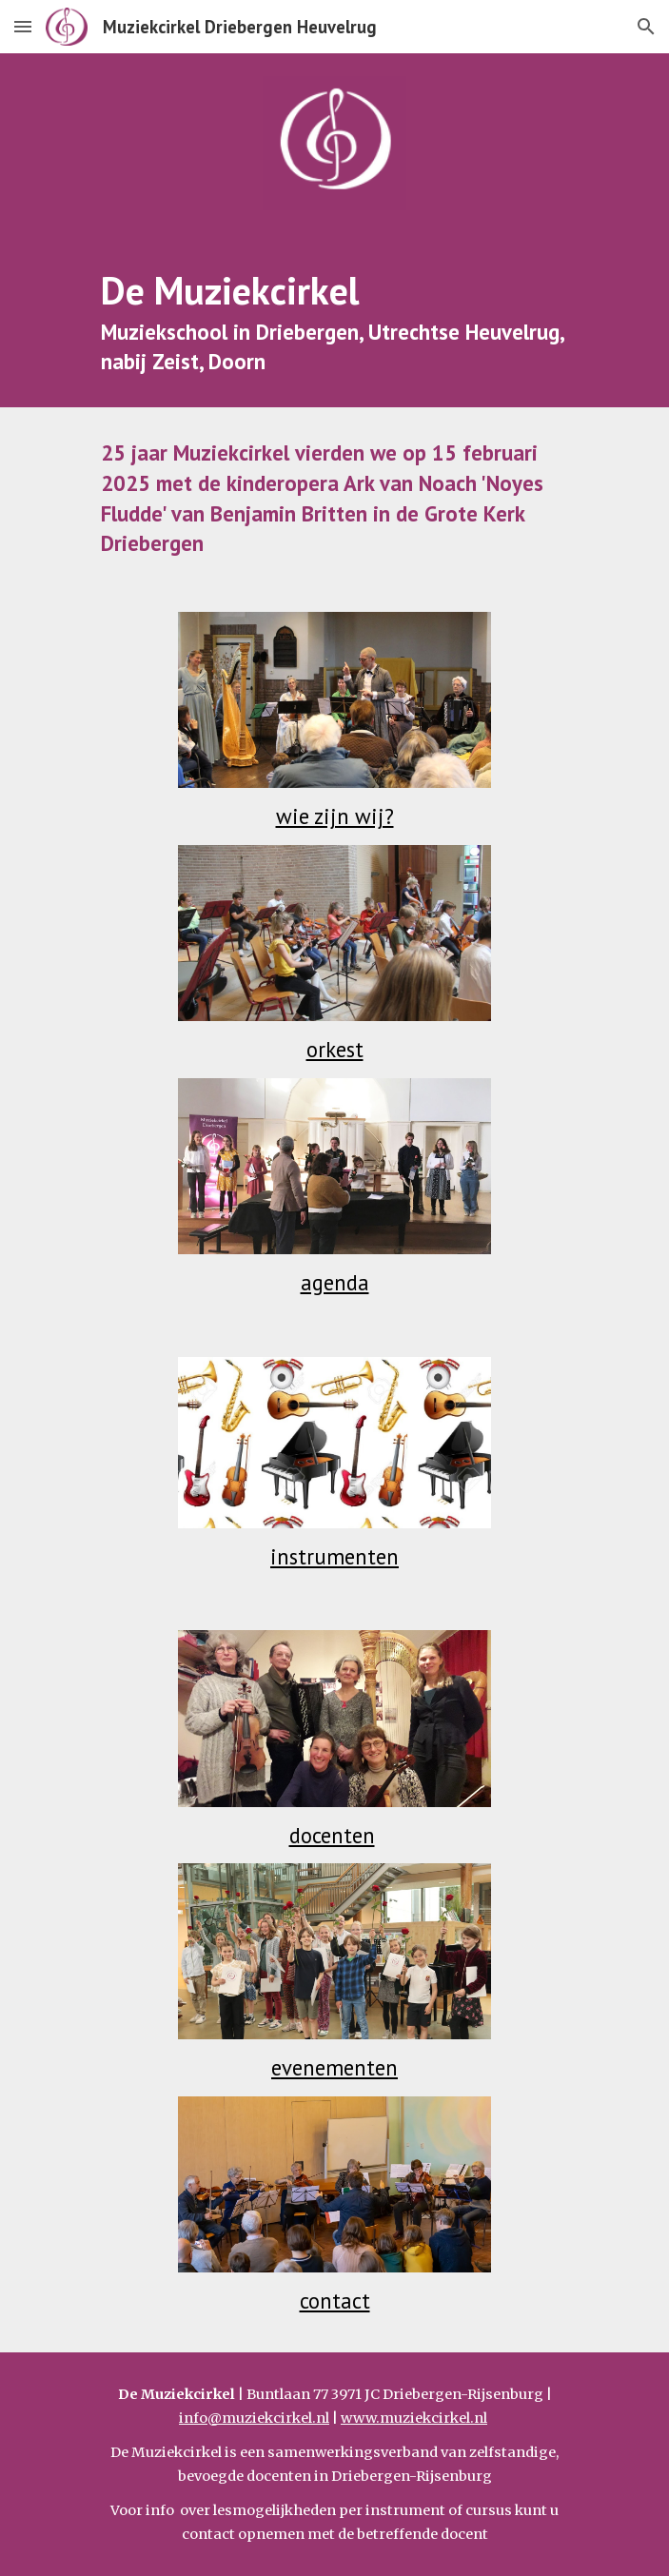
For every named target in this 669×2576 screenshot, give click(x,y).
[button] (23, 26)
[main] (334, 320)
